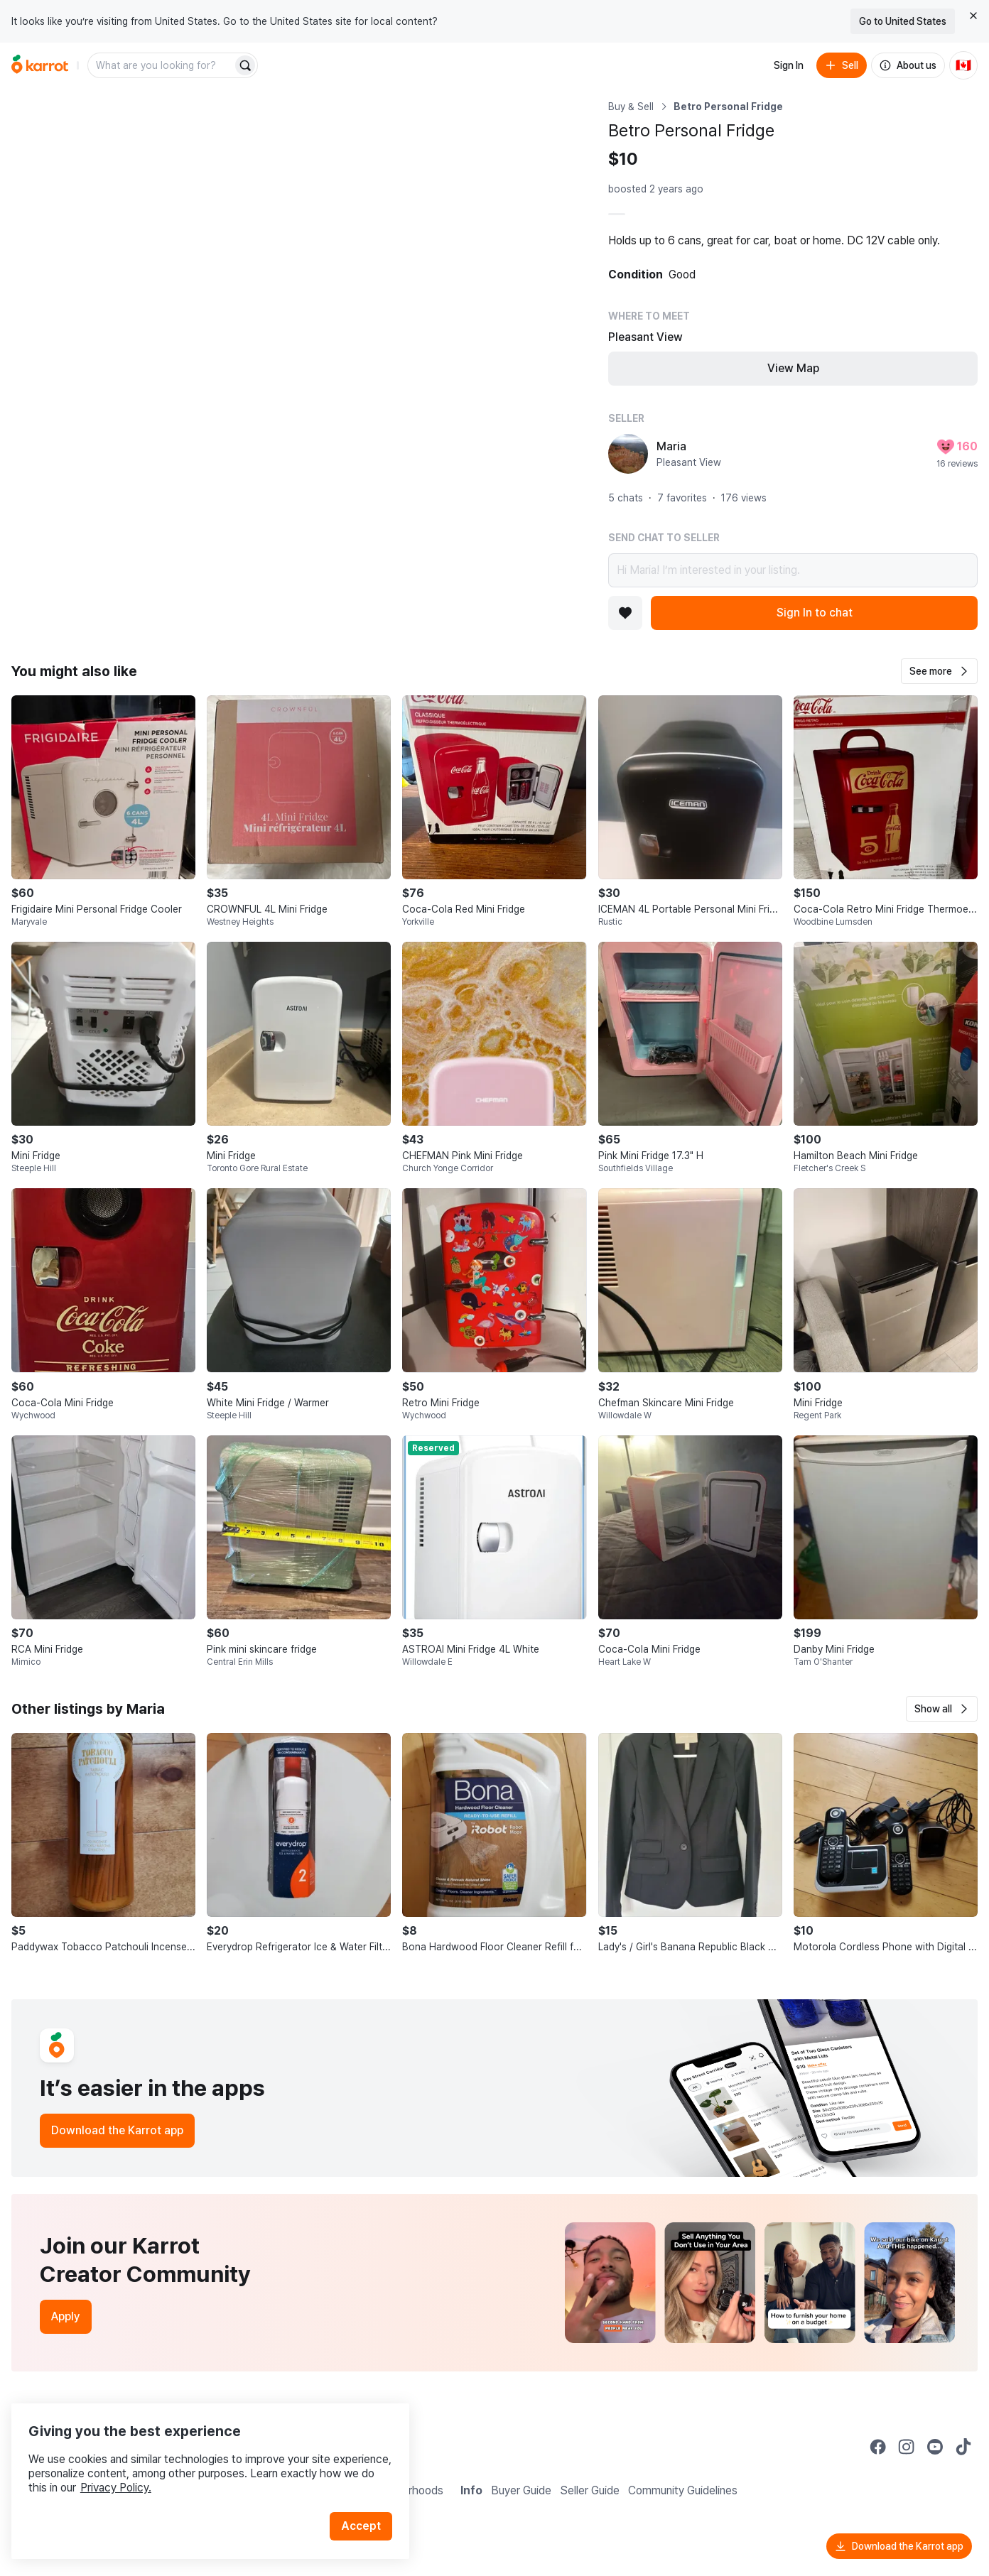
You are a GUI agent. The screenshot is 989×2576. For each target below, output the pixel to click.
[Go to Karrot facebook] (878, 2446)
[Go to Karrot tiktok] (963, 2446)
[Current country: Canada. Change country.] (963, 65)
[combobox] (161, 65)
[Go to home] (39, 65)
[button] (939, 671)
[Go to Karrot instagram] (906, 2446)
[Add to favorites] (625, 613)
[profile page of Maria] (628, 454)
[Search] (245, 65)
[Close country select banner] (973, 16)
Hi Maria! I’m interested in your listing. (793, 570)
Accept (367, 2504)
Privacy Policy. (190, 2466)
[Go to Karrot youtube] (935, 2446)
